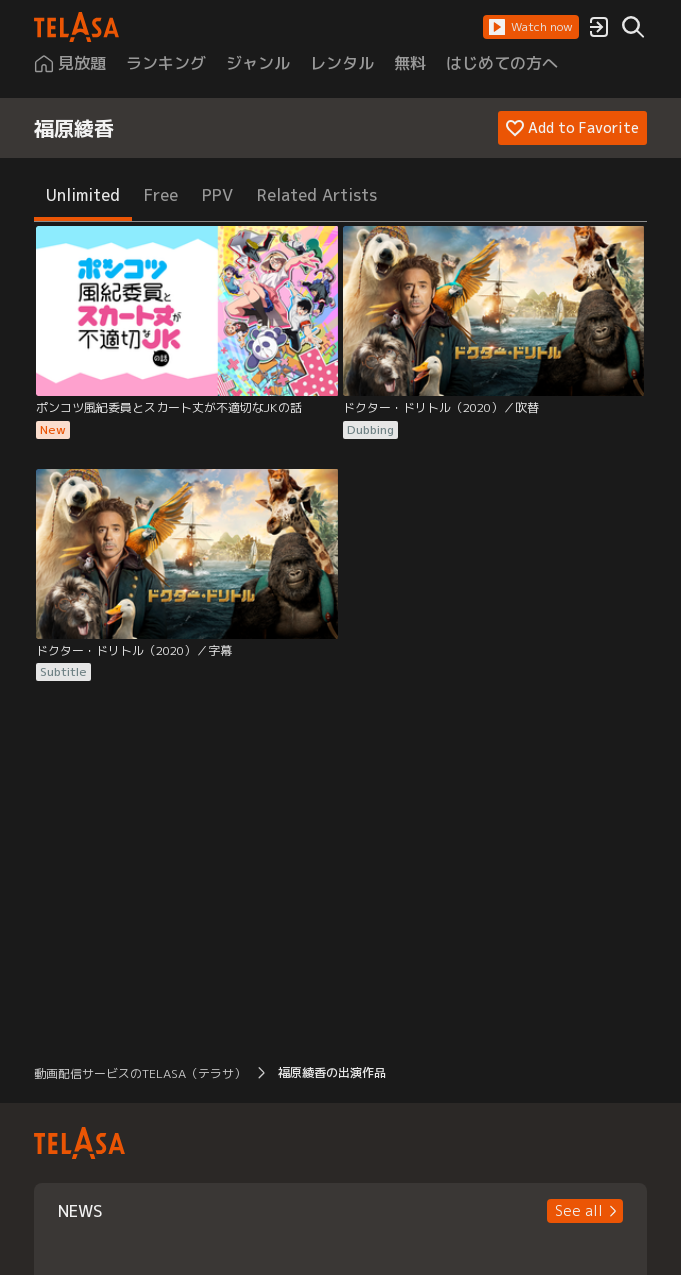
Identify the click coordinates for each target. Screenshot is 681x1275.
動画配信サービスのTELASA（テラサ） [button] (140, 1073)
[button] (531, 27)
